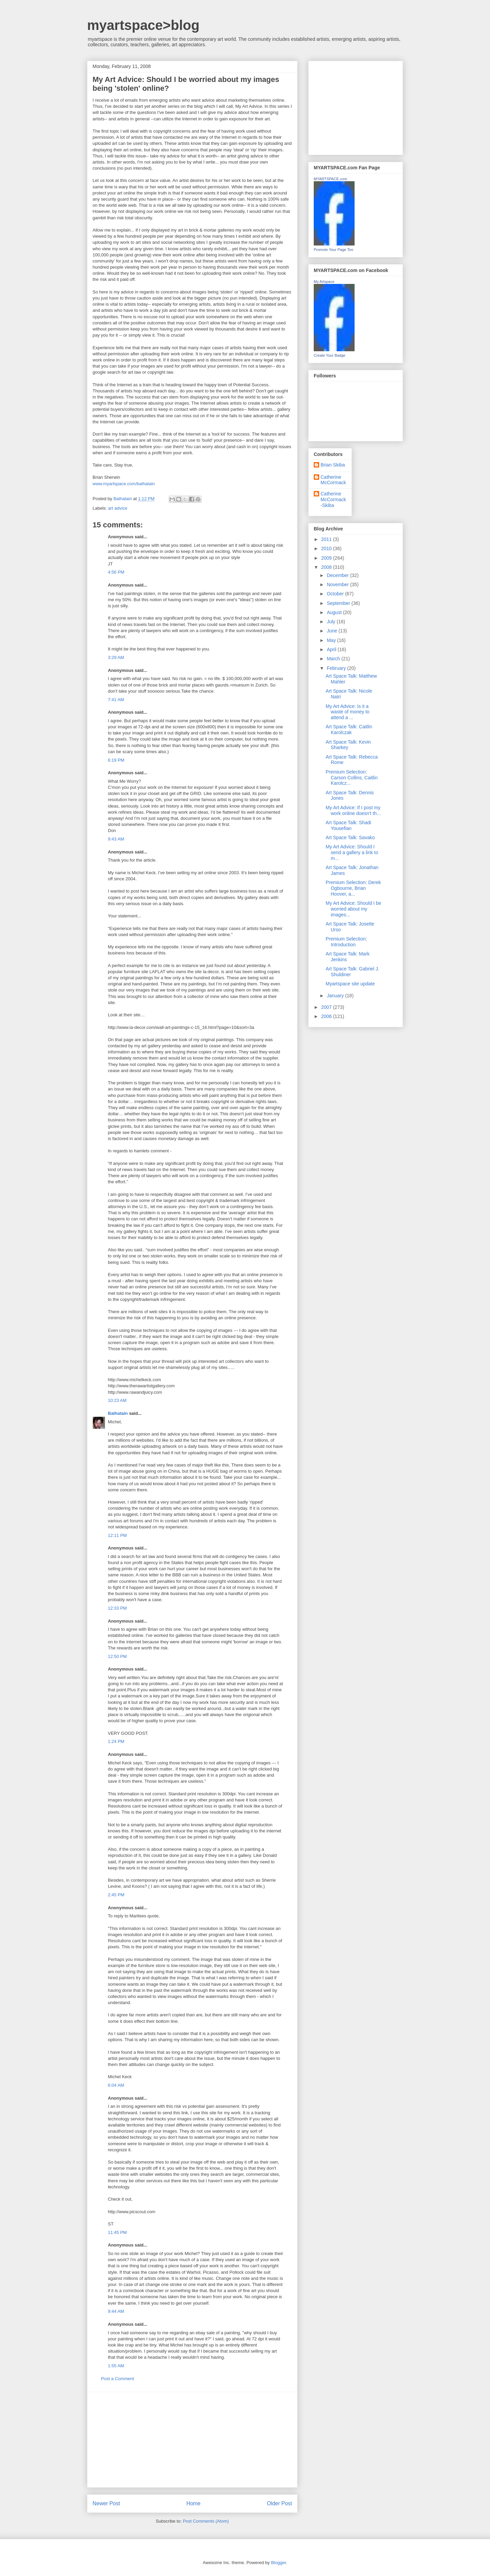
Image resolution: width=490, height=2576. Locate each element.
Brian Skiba (333, 465)
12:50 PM (117, 1656)
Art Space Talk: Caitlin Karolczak (349, 729)
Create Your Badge (329, 355)
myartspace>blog (143, 25)
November (338, 584)
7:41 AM (116, 699)
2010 (327, 548)
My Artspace (324, 281)
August (335, 612)
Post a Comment (117, 2378)
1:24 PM (116, 1741)
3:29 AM (116, 657)
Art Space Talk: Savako (350, 837)
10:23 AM (117, 1400)
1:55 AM (116, 2365)
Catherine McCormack (333, 480)
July (332, 621)
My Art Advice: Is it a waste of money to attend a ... (348, 712)
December (338, 575)
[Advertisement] (192, 2439)
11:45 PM (117, 2232)
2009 (327, 558)
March (334, 658)
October (336, 593)
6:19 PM (116, 760)
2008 (327, 567)
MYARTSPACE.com (330, 179)
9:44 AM (116, 2311)
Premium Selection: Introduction (346, 941)
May (332, 640)
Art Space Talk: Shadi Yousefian (348, 825)
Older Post (279, 2503)
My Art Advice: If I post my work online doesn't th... (353, 810)
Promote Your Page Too (333, 250)
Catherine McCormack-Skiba (333, 499)
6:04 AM (116, 2085)
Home (193, 2503)
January (336, 995)
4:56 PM (116, 572)
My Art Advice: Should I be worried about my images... (353, 908)
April (332, 649)
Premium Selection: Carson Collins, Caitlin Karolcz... (352, 777)
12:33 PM (117, 1608)
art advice (117, 508)
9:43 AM (116, 839)
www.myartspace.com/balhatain (124, 483)
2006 (327, 1016)
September (339, 603)
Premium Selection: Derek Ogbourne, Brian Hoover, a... (353, 888)
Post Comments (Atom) (206, 2521)
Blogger (278, 2562)
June (332, 630)
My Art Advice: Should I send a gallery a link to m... (352, 852)
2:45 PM (116, 1894)
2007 (327, 1007)
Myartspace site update (350, 983)
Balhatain (118, 1413)
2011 (327, 539)
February (337, 668)
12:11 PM (117, 1535)
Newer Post (106, 2503)
